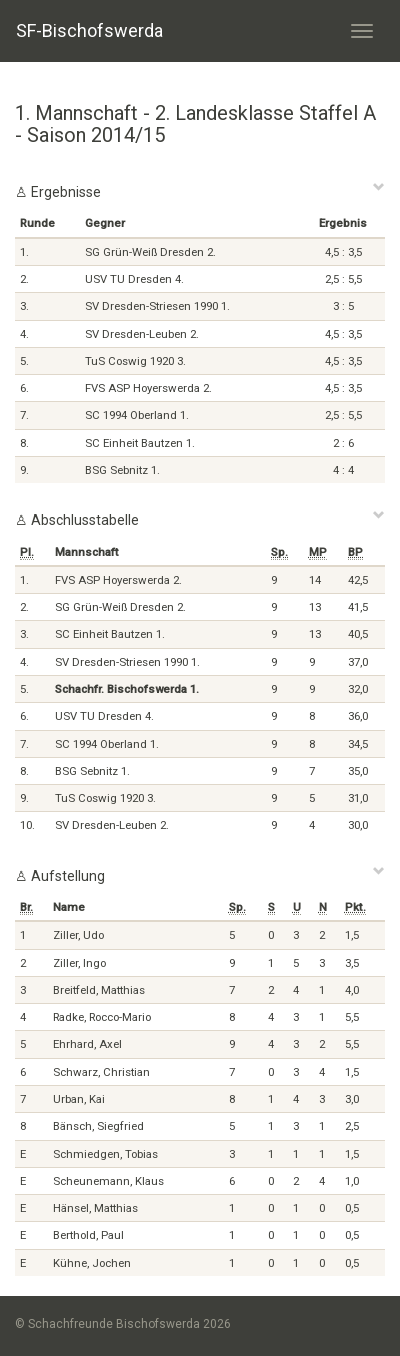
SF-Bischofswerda (89, 30)
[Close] (379, 185)
